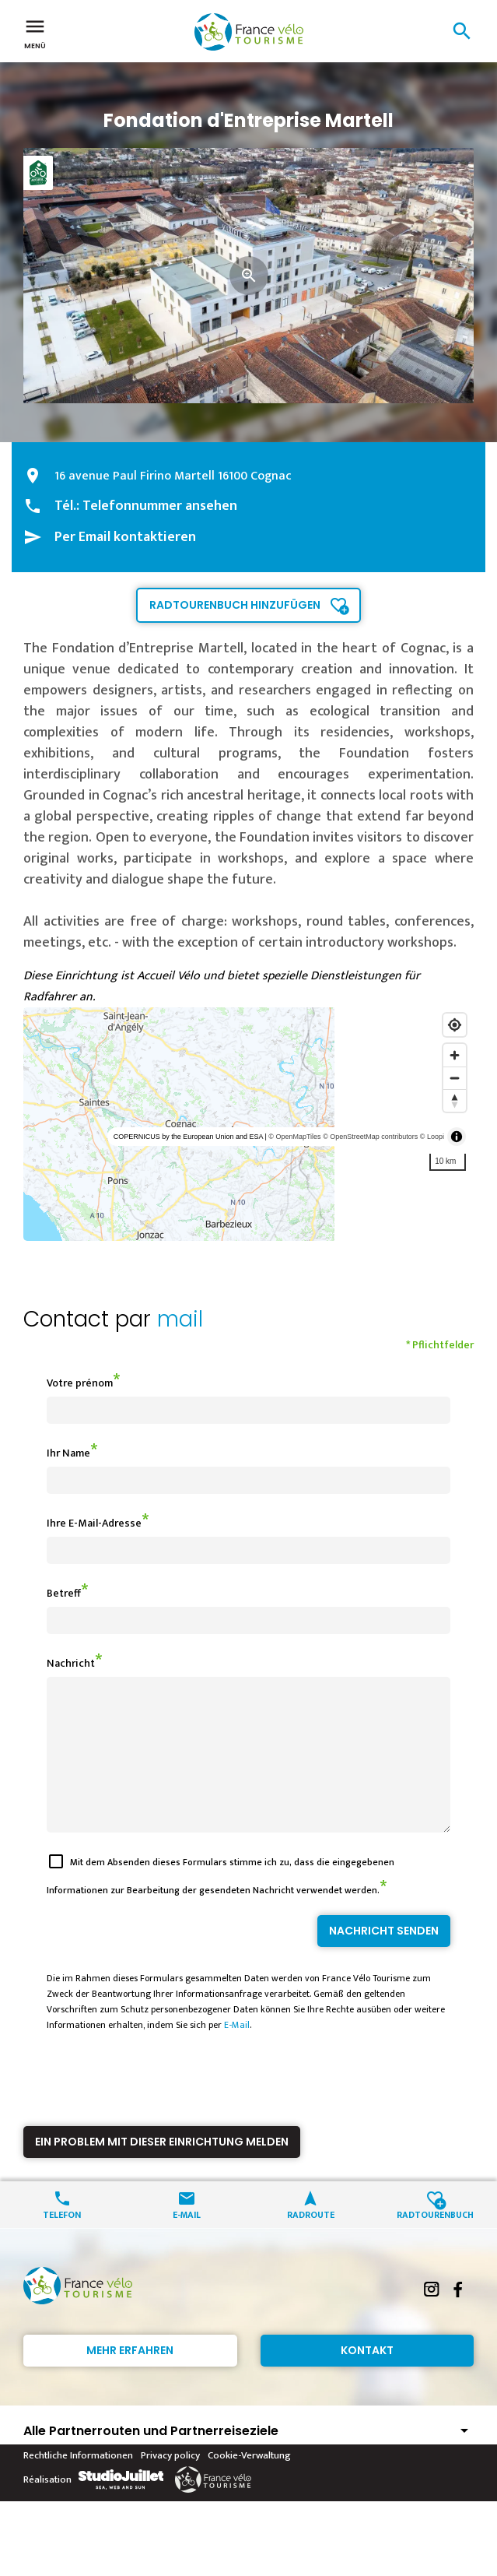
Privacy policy (170, 2483)
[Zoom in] (454, 1055)
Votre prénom (80, 1383)
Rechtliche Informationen (78, 2483)
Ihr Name (68, 1453)
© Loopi (432, 1136)
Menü (35, 33)
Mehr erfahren (129, 2378)
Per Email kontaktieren (125, 537)
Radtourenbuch (435, 2241)
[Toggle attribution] (456, 1136)
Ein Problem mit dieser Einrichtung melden (162, 2169)
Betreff (64, 1593)
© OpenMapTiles (294, 1136)
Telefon (62, 2241)
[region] (248, 1124)
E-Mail (237, 2053)
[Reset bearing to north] (454, 1100)
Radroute (310, 2241)
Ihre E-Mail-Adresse (94, 1523)
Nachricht (71, 1663)
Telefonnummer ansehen (159, 506)
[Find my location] (454, 1025)
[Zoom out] (454, 1078)
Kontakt (367, 2378)
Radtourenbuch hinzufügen (234, 605)
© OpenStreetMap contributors (370, 1136)
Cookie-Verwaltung (249, 2483)
